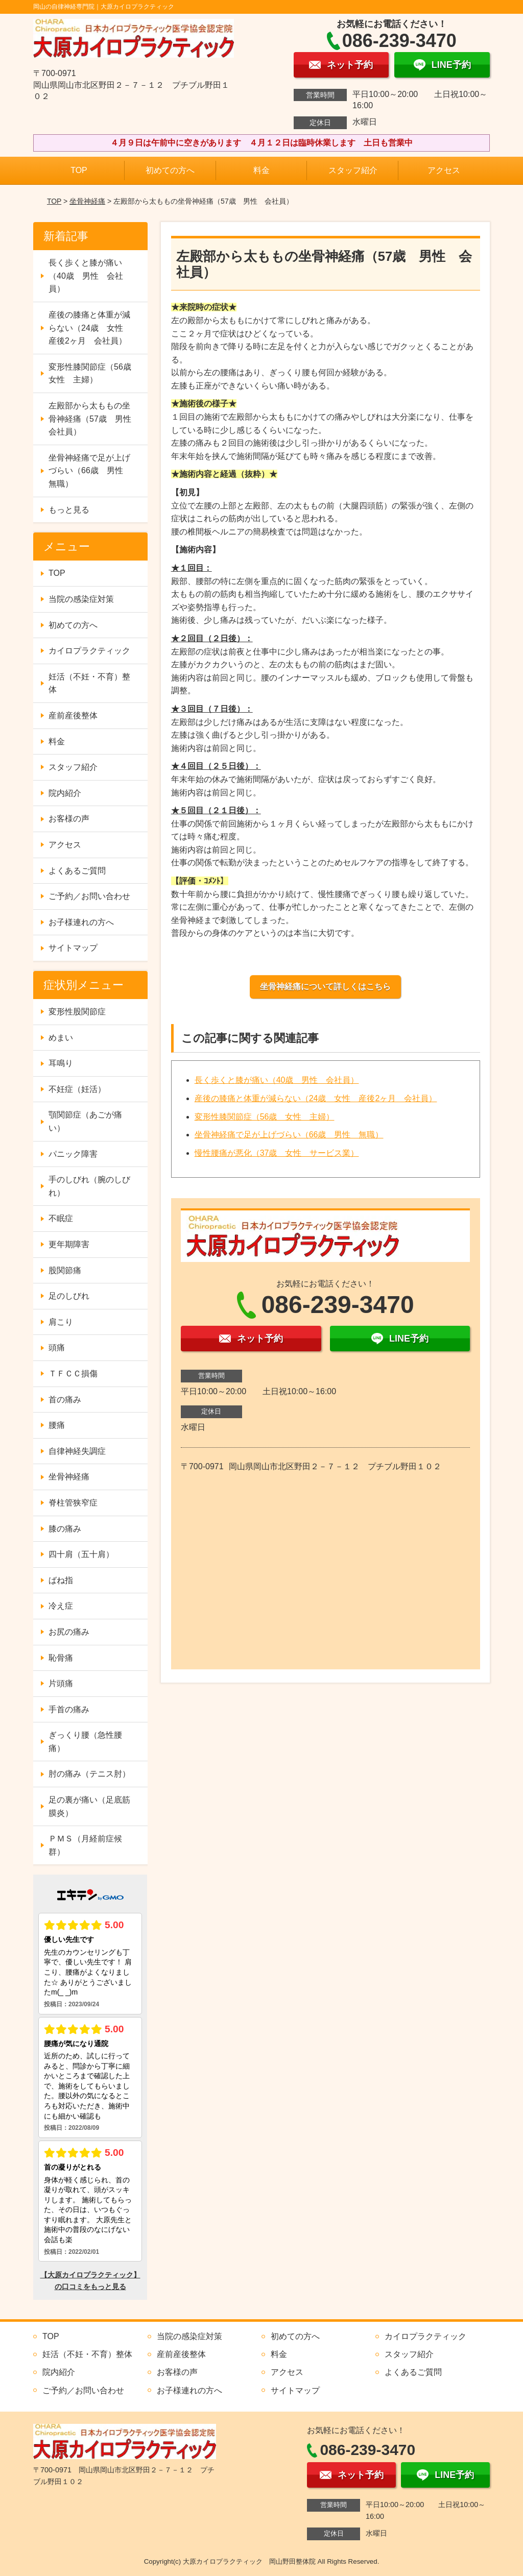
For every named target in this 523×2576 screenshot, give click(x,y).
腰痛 (57, 1425)
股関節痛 (65, 1270)
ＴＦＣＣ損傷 (73, 1373)
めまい (61, 1037)
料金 (261, 170)
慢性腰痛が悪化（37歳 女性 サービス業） (277, 1153)
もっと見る (69, 509)
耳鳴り (61, 1063)
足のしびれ (69, 1296)
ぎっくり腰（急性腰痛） (85, 1742)
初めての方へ (170, 170)
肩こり (61, 1322)
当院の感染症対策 (81, 599)
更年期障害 (69, 1244)
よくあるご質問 (77, 870)
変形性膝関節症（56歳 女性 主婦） (265, 1116)
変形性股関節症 (77, 1011)
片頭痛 (61, 1683)
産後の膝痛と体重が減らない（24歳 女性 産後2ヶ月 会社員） (316, 1098)
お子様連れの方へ (81, 922)
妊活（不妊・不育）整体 (89, 683)
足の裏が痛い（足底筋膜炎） (89, 1806)
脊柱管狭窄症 (73, 1502)
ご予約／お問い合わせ (89, 896)
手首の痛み (69, 1709)
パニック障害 (73, 1154)
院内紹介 (65, 793)
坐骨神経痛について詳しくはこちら (325, 986)
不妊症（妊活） (77, 1089)
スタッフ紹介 (352, 170)
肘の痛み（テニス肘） (89, 1773)
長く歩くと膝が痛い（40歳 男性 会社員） (277, 1080)
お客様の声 (69, 818)
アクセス (443, 170)
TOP (78, 170)
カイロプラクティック (89, 650)
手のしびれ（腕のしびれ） (89, 1186)
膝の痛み (65, 1528)
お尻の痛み (69, 1631)
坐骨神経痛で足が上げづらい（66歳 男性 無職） (289, 1134)
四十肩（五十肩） (81, 1554)
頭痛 (57, 1347)
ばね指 (61, 1580)
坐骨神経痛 (87, 201)
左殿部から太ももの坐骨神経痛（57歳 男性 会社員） (94, 418)
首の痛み (65, 1399)
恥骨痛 (61, 1658)
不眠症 (61, 1218)
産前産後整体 (73, 715)
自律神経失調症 (77, 1451)
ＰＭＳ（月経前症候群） (85, 1845)
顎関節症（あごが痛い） (85, 1121)
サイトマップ (73, 947)
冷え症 (61, 1605)
